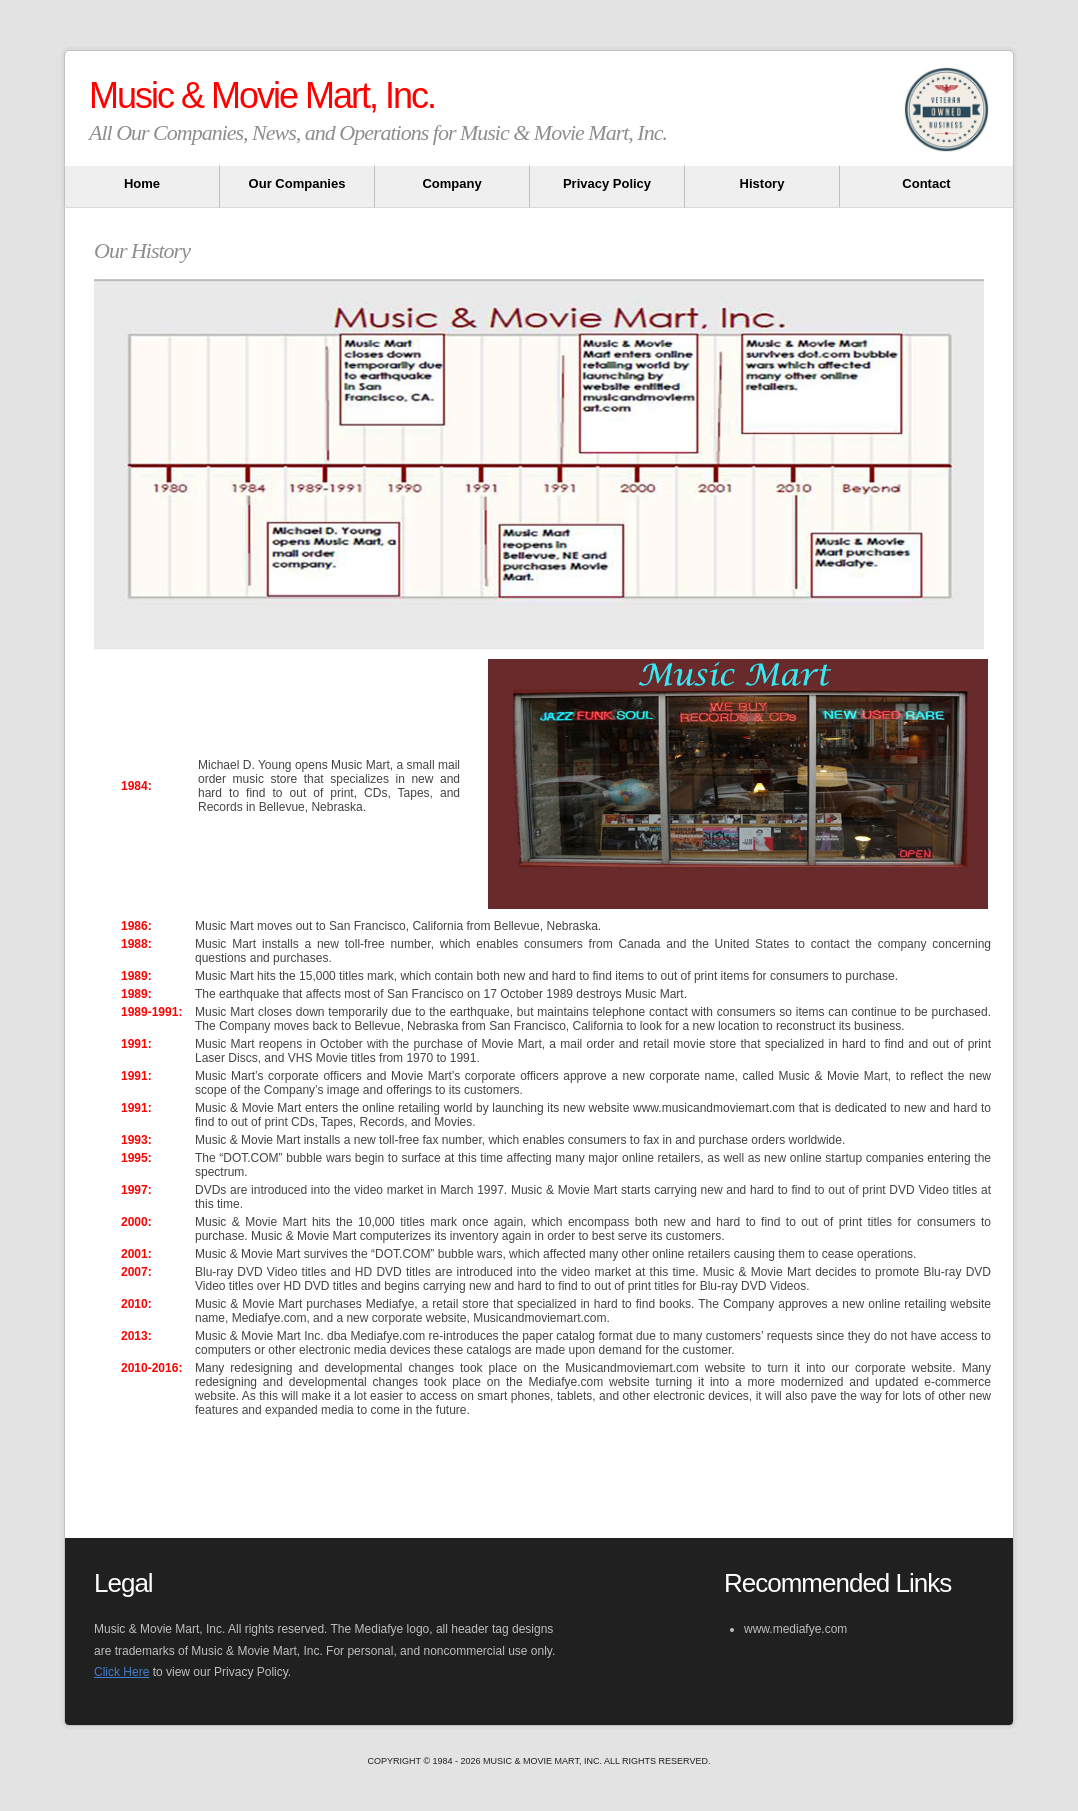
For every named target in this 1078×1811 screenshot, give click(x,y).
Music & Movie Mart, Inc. (262, 95)
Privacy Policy (607, 183)
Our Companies (297, 183)
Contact (926, 183)
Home (142, 183)
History (762, 183)
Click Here (121, 1672)
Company (451, 183)
